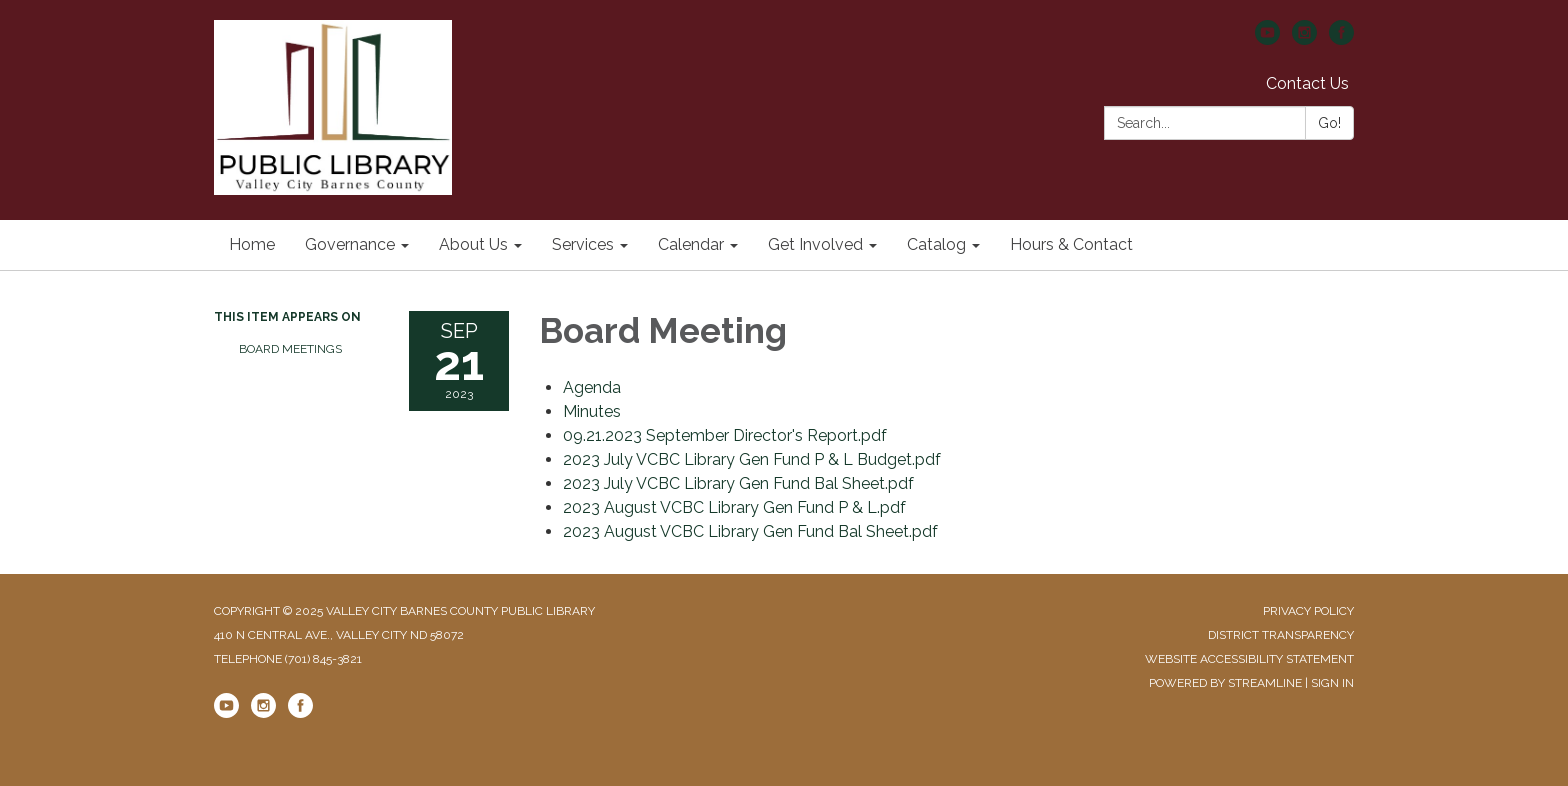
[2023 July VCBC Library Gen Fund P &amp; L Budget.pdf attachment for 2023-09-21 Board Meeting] (752, 459)
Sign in (1332, 683)
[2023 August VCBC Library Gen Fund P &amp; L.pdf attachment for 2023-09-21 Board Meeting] (734, 507)
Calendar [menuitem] (691, 244)
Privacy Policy (1308, 611)
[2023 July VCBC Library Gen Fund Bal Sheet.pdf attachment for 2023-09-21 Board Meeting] (738, 483)
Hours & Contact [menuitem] (1071, 244)
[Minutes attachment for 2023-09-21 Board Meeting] (592, 411)
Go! (1329, 123)
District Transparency (1281, 635)
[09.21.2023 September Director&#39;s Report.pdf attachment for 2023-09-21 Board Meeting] (725, 435)
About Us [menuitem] (473, 244)
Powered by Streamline (1225, 683)
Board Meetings (290, 349)
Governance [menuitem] (350, 244)
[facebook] (1341, 39)
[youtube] (1267, 39)
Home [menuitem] (252, 244)
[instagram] (1304, 39)
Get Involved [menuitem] (815, 244)
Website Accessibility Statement (1249, 659)
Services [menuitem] (583, 244)
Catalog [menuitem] (936, 244)
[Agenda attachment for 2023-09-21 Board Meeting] (592, 387)
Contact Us (1307, 83)
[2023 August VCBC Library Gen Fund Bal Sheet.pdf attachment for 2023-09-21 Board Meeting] (750, 531)
